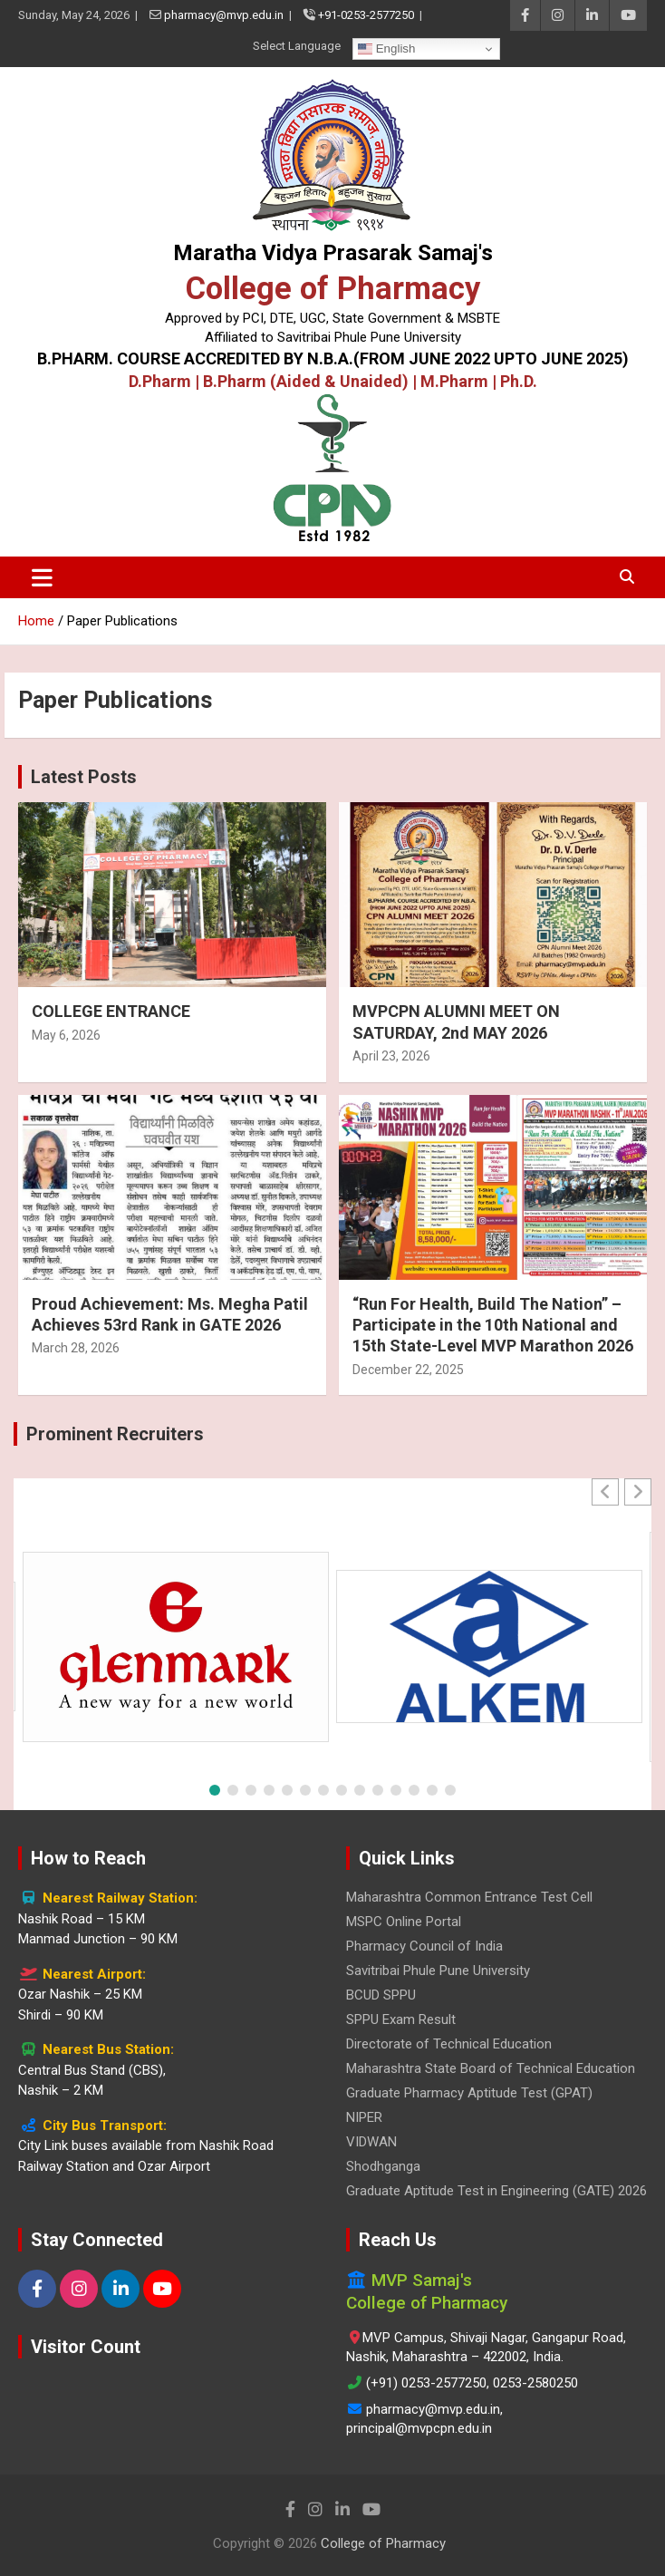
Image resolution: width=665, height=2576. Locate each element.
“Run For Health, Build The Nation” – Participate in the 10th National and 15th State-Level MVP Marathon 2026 (492, 1325)
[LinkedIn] (120, 2289)
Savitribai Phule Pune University (438, 1970)
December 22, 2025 (408, 1369)
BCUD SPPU (381, 1995)
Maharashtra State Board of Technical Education (490, 2068)
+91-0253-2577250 (366, 15)
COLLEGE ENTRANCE (111, 1011)
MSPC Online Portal (403, 1921)
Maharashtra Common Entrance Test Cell (469, 1897)
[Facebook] (37, 2289)
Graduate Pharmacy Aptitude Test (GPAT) (469, 2093)
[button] (637, 1492)
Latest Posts (84, 777)
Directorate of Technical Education (449, 2044)
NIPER (364, 2117)
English (386, 49)
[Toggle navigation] (42, 577)
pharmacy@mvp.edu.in (224, 15)
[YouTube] (162, 2289)
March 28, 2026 (76, 1348)
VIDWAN (371, 2142)
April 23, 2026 (391, 1056)
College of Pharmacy (333, 288)
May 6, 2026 (66, 1035)
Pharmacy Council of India (424, 1946)
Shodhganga (383, 2166)
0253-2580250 (535, 2383)
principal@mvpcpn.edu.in (419, 2428)
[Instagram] (79, 2289)
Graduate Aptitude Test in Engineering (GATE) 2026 (496, 2191)
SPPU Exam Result (401, 2019)
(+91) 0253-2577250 (426, 2383)
